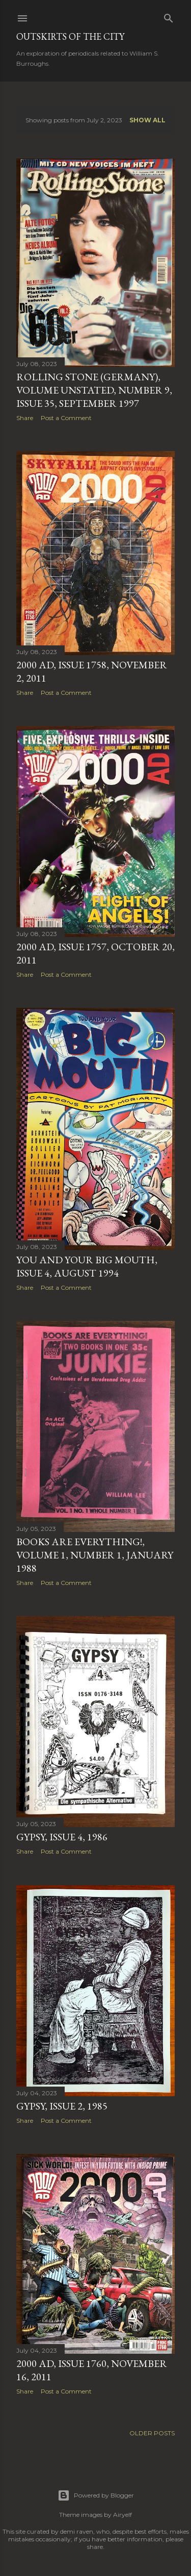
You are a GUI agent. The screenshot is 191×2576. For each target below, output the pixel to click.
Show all (147, 120)
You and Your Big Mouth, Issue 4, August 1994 (86, 1266)
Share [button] (24, 418)
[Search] (168, 16)
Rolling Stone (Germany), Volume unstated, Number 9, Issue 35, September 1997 (94, 390)
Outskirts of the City (70, 36)
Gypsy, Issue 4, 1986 (61, 1836)
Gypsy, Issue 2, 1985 (61, 2106)
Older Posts (152, 2433)
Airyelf (122, 2514)
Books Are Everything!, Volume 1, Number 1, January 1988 (94, 1555)
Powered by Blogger (96, 2495)
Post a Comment (66, 418)
